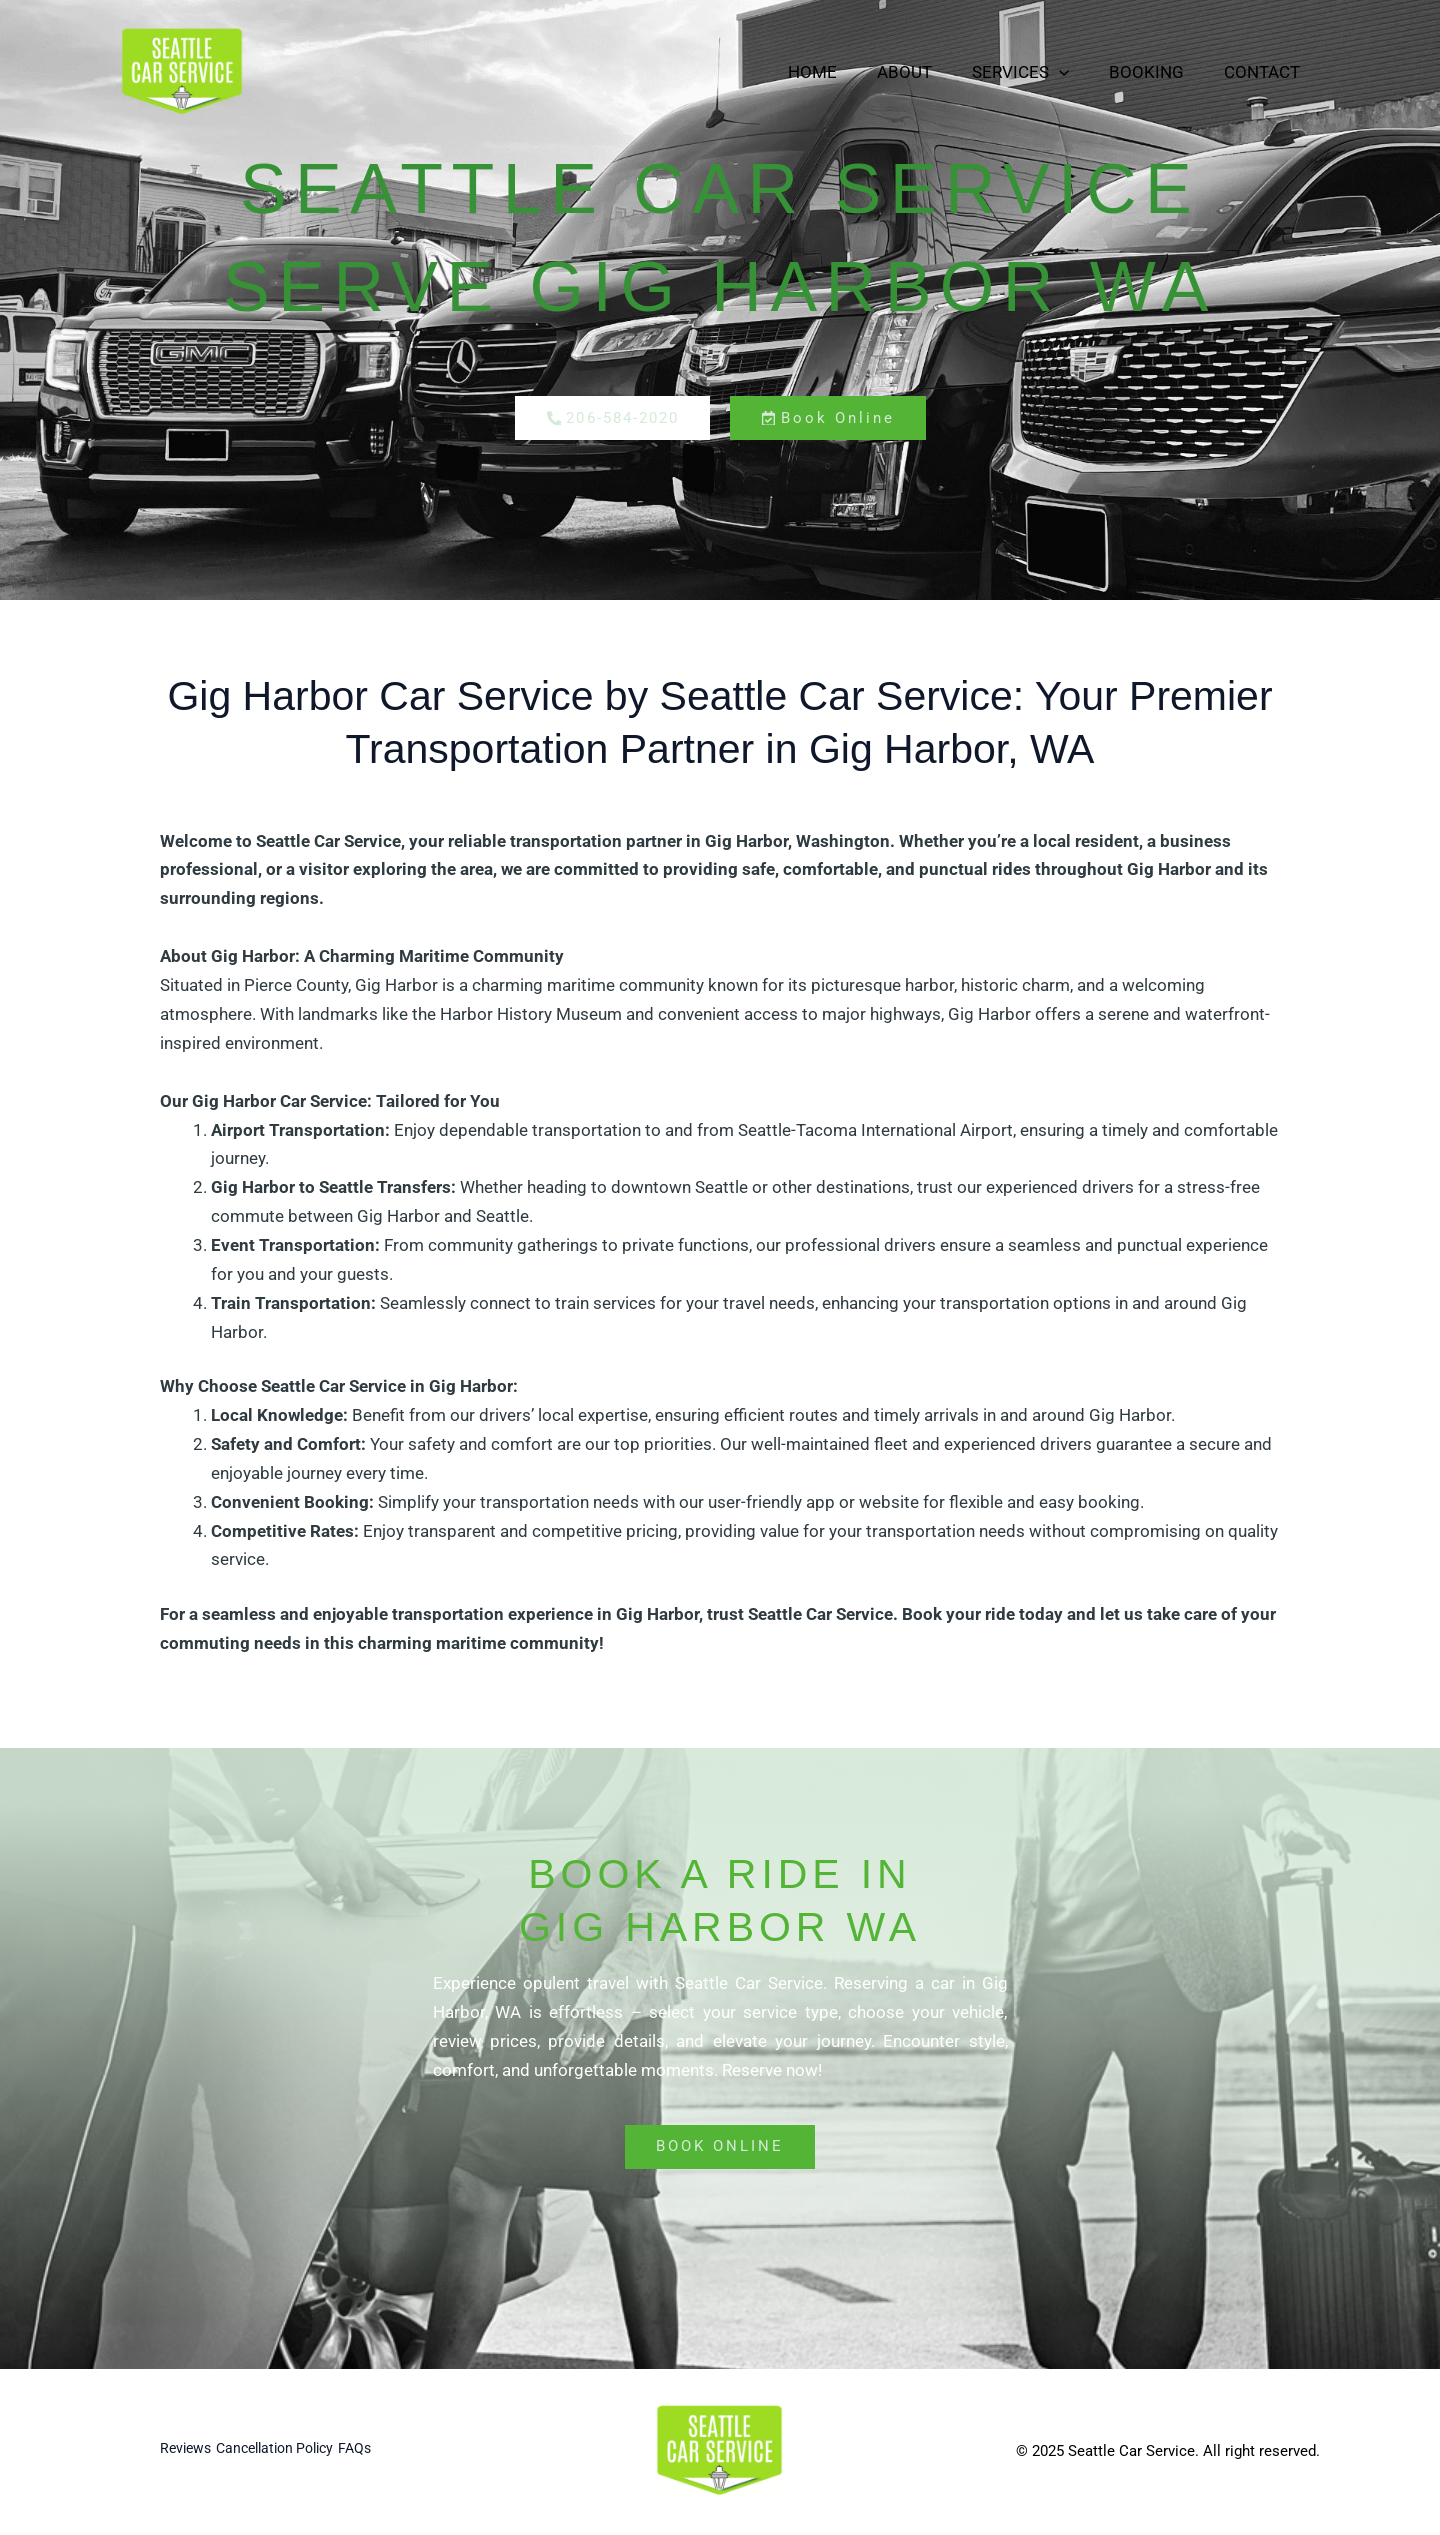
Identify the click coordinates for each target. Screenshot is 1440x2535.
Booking (1155, 72)
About (925, 72)
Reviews (187, 2452)
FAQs (391, 2452)
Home (839, 72)
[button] (1074, 72)
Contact (1265, 72)
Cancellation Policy (294, 2452)
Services (1035, 72)
